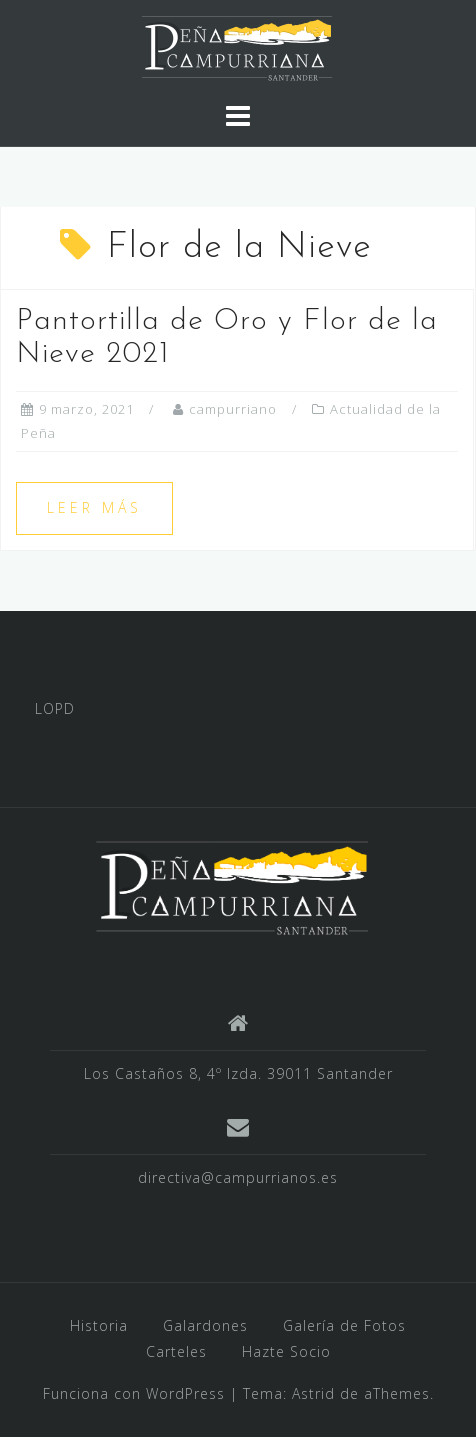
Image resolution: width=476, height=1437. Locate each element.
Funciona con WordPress (134, 1393)
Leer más (94, 507)
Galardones (205, 1325)
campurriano (233, 409)
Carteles (176, 1351)
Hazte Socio (286, 1351)
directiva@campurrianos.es (238, 1177)
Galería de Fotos (344, 1325)
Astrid (313, 1393)
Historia (99, 1325)
